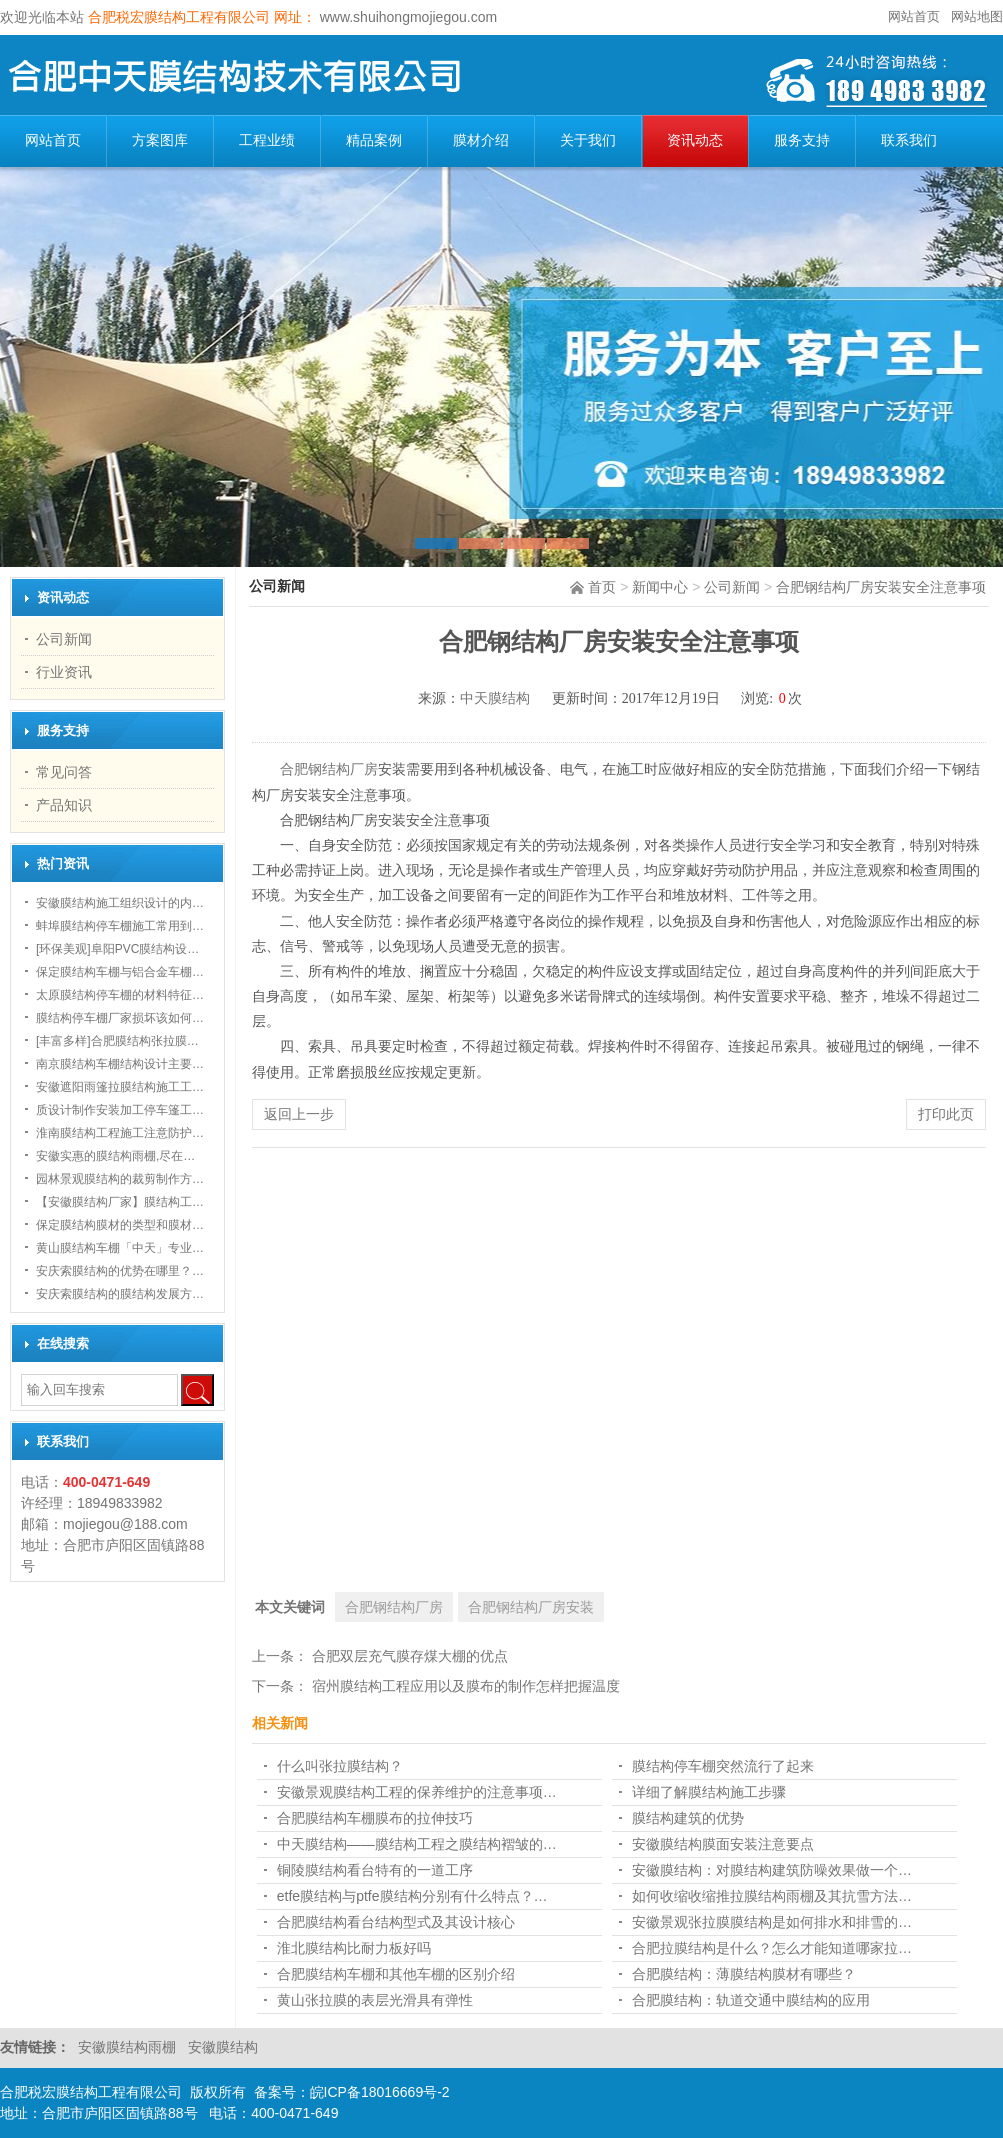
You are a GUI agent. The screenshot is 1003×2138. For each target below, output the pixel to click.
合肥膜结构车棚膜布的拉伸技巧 (375, 1818)
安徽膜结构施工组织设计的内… (120, 903)
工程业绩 (267, 140)
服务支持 (802, 140)
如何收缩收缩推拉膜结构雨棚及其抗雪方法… (772, 1896)
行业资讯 (64, 672)
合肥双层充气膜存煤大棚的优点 (410, 1656)
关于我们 (588, 140)
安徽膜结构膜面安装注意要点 (723, 1844)
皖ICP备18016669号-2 (380, 2092)
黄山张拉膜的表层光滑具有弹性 (375, 2000)
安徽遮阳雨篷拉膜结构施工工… (120, 1087)
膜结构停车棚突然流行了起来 (723, 1766)
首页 (602, 587)
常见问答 (64, 772)
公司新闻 (732, 587)
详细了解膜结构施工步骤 (709, 1792)
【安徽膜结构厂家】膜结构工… (120, 1202)
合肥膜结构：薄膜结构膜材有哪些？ (744, 1974)
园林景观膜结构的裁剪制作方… (120, 1179)
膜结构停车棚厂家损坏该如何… (120, 1018)
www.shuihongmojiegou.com (406, 17)
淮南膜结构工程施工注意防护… (120, 1133)
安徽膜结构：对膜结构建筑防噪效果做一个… (772, 1870)
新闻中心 (660, 587)
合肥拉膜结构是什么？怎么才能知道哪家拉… (772, 1948)
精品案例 (374, 140)
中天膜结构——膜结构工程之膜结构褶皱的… (417, 1844)
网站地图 (977, 16)
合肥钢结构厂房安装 (531, 1607)
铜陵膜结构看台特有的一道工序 (375, 1870)
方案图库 (160, 140)
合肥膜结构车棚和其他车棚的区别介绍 (396, 1974)
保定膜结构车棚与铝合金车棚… (120, 972)
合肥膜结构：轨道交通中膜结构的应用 (751, 2000)
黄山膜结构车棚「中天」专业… (120, 1248)
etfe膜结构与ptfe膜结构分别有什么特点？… (412, 1896)
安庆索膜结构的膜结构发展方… (120, 1294)
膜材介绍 (481, 140)
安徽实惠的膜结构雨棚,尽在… (115, 1156)
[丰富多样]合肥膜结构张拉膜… (117, 1041)
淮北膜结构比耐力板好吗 (354, 1948)
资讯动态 (695, 140)
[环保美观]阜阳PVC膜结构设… (117, 949)
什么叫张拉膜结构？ (340, 1766)
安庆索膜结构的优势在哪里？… (120, 1271)
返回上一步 (299, 1114)
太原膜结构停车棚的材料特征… (120, 995)
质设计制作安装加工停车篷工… (120, 1110)
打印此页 (946, 1114)
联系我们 (909, 140)
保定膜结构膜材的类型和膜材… (120, 1225)
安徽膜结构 (223, 2047)
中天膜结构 (495, 698)
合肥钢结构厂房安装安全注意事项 (881, 587)
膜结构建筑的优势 (688, 1818)
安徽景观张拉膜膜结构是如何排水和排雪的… (772, 1922)
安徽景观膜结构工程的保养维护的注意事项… (417, 1792)
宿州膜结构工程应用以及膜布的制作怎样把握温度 (466, 1686)
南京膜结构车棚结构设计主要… (120, 1064)
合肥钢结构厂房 (329, 769)
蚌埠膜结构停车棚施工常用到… (120, 926)
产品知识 (64, 805)
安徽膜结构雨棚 (129, 2047)
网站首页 (914, 16)
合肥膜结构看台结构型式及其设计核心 (396, 1922)
